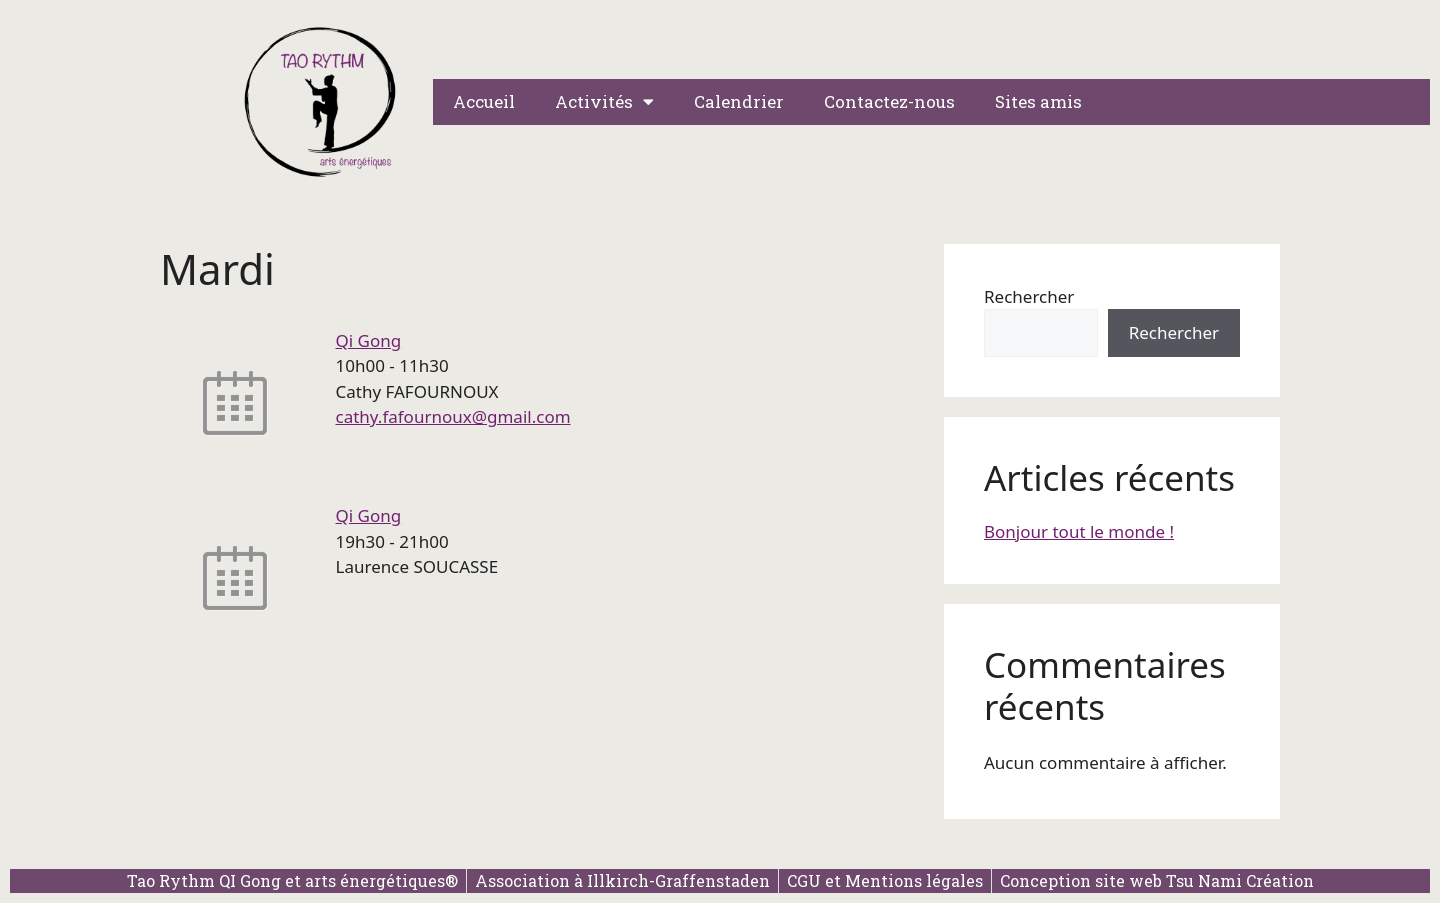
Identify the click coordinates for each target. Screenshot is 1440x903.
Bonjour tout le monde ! (1079, 531)
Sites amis (1038, 101)
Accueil (484, 101)
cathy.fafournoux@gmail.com (453, 416)
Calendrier (739, 101)
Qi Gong (369, 340)
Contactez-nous (889, 101)
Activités (604, 101)
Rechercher (1029, 296)
